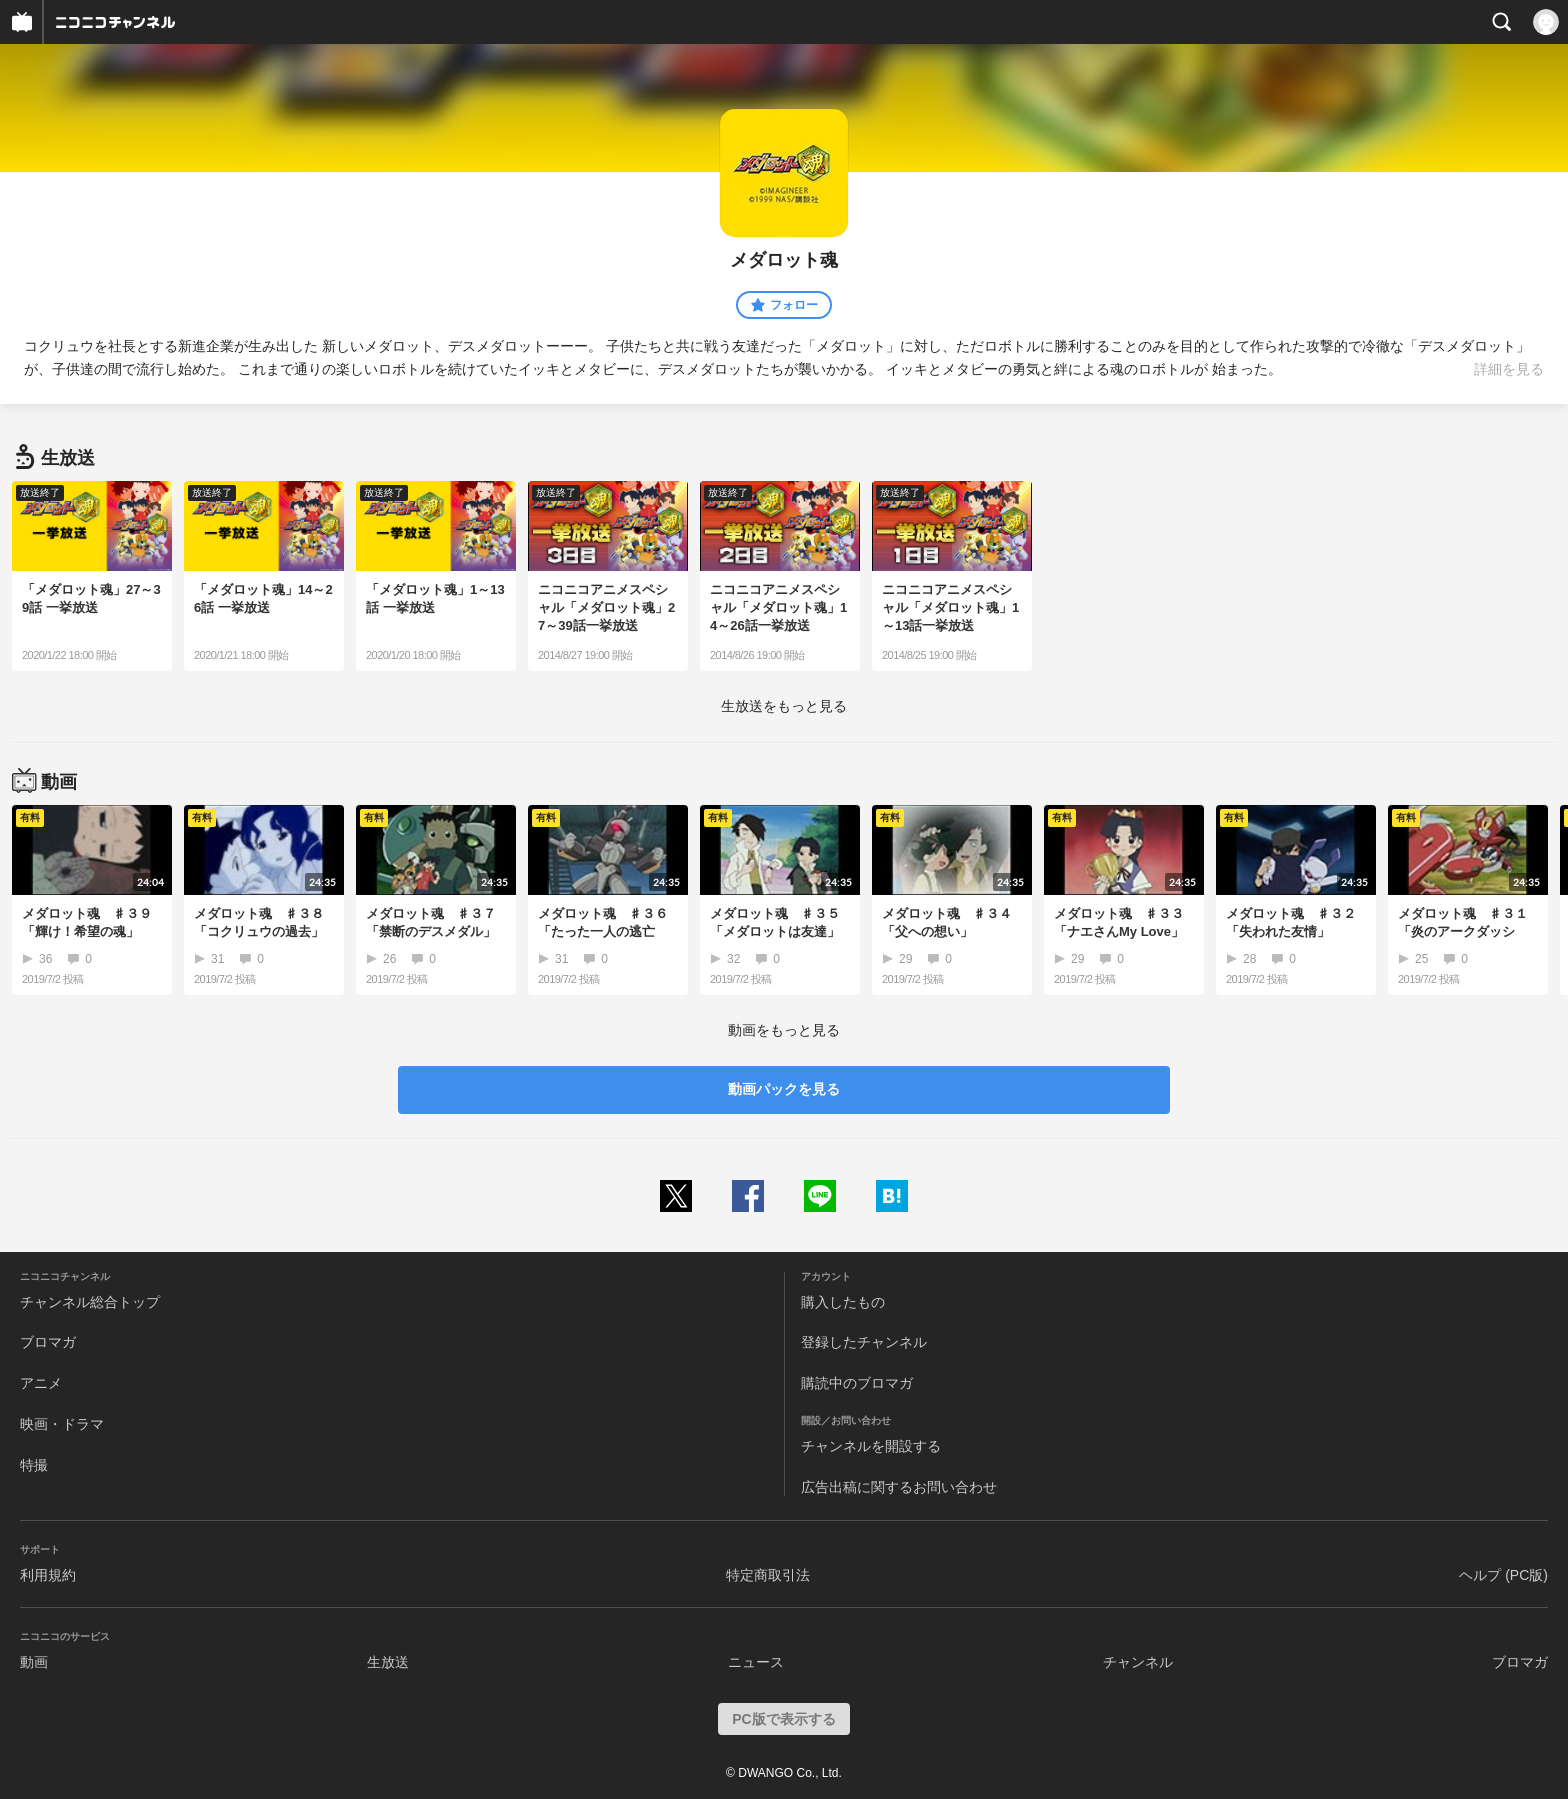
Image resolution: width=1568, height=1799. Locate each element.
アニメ (41, 1383)
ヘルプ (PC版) (1503, 1575)
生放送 (388, 1662)
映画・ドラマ (62, 1424)
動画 (34, 1662)
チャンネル (1138, 1662)
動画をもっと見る (784, 1030)
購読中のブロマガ (857, 1383)
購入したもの (843, 1302)
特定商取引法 (768, 1575)
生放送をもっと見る (784, 706)
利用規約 (48, 1575)
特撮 (34, 1465)
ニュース (756, 1662)
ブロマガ (48, 1342)
